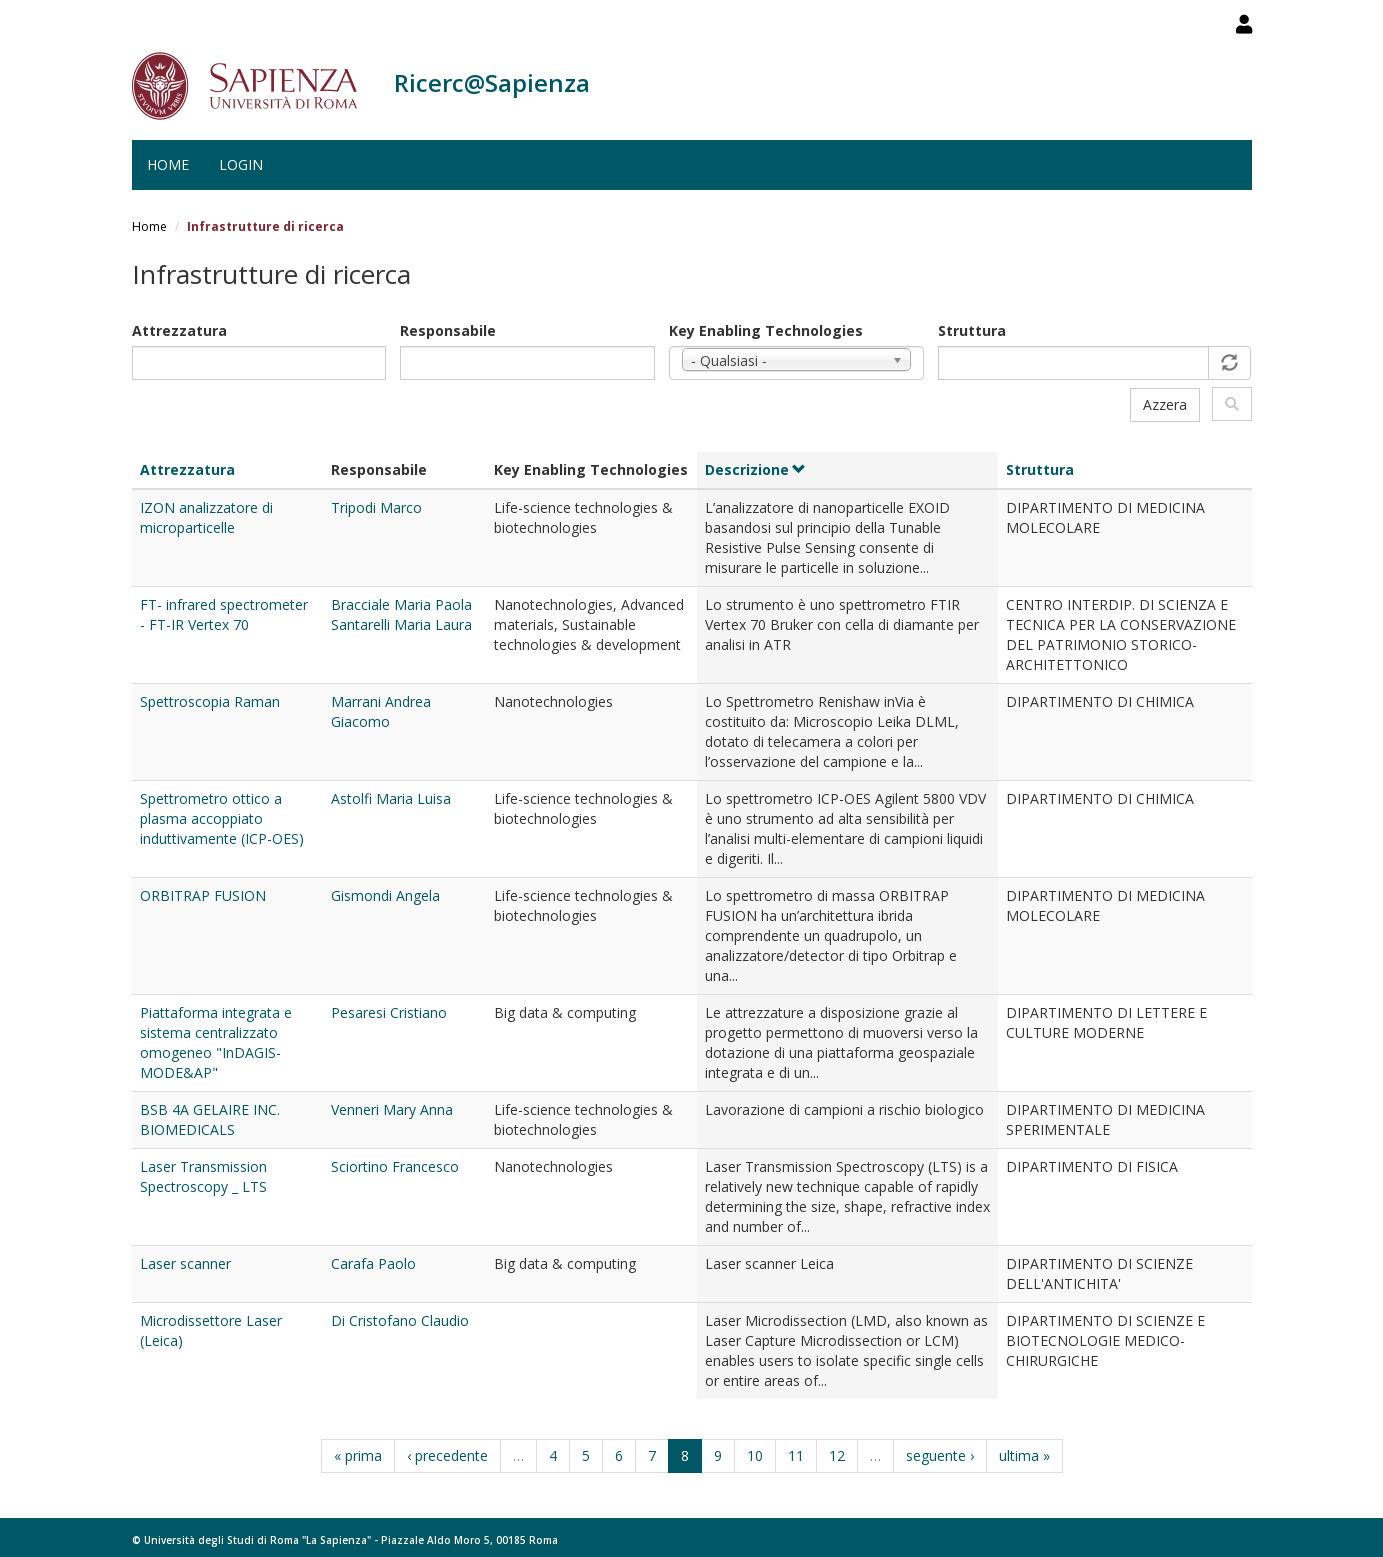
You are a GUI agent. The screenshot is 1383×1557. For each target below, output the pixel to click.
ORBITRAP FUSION (203, 895)
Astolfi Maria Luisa (391, 798)
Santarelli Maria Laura (401, 624)
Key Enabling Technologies (766, 330)
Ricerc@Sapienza (492, 82)
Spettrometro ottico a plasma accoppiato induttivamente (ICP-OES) (222, 818)
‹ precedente (447, 1455)
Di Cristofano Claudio (400, 1320)
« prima (358, 1455)
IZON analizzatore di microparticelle (206, 517)
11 (796, 1455)
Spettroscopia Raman (210, 701)
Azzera (1165, 404)
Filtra (1232, 404)
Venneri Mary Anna (392, 1109)
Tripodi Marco (376, 507)
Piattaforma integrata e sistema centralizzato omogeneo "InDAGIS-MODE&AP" (216, 1042)
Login (241, 164)
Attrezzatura (179, 330)
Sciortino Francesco (395, 1166)
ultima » (1024, 1455)
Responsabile (448, 330)
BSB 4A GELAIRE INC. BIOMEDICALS (210, 1119)
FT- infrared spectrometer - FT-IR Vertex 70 (224, 614)
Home (168, 164)
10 (755, 1455)
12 (837, 1455)
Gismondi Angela (385, 895)
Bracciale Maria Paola (401, 604)
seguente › (940, 1455)
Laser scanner (185, 1263)
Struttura (972, 330)
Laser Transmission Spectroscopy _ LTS (203, 1176)
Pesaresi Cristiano (389, 1012)
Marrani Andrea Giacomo (381, 711)
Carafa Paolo (373, 1263)
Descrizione (756, 469)
